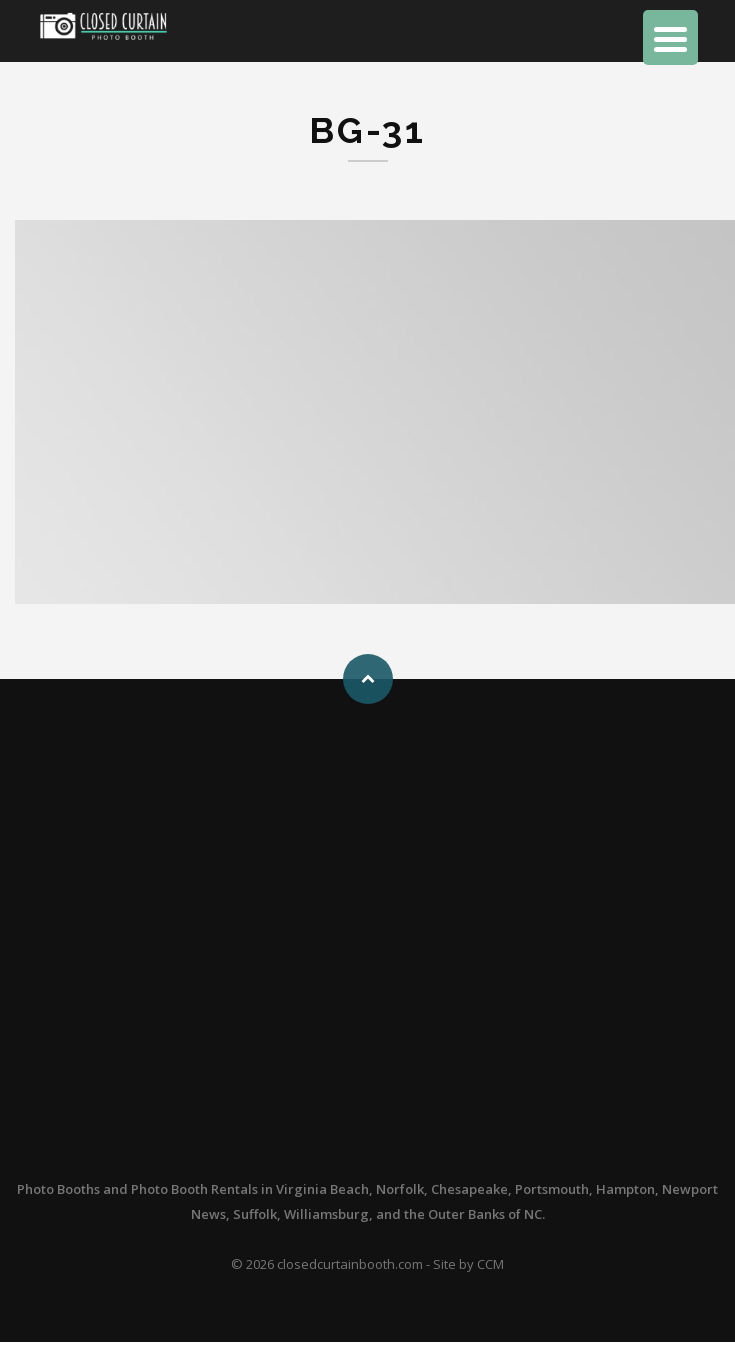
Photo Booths (58, 1189)
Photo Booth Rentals (194, 1189)
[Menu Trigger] (670, 37)
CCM (490, 1264)
